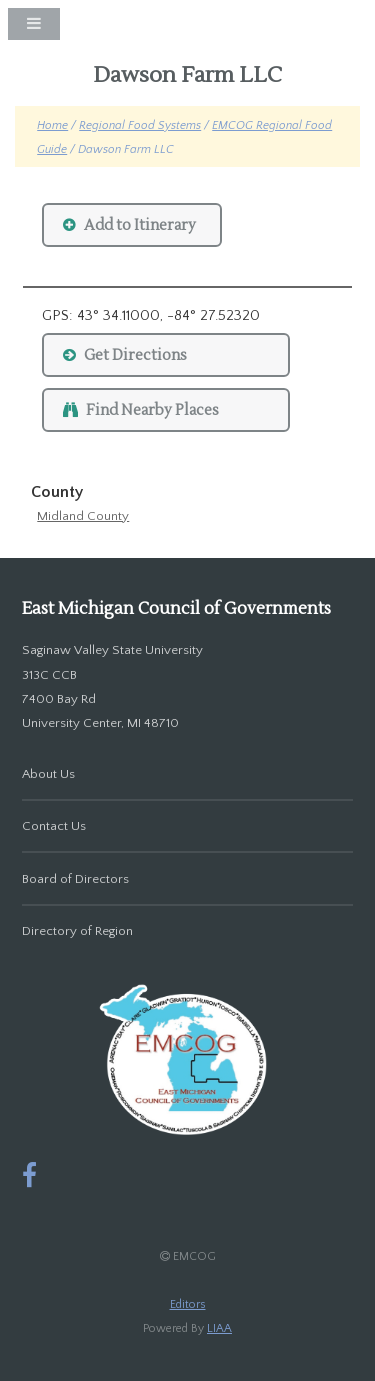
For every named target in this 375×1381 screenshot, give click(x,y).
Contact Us (54, 826)
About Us (48, 774)
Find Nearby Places (152, 410)
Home (52, 125)
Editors (188, 1304)
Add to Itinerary (140, 225)
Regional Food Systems (140, 125)
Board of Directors (75, 879)
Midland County (83, 516)
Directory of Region (77, 931)
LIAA (219, 1328)
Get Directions (135, 355)
